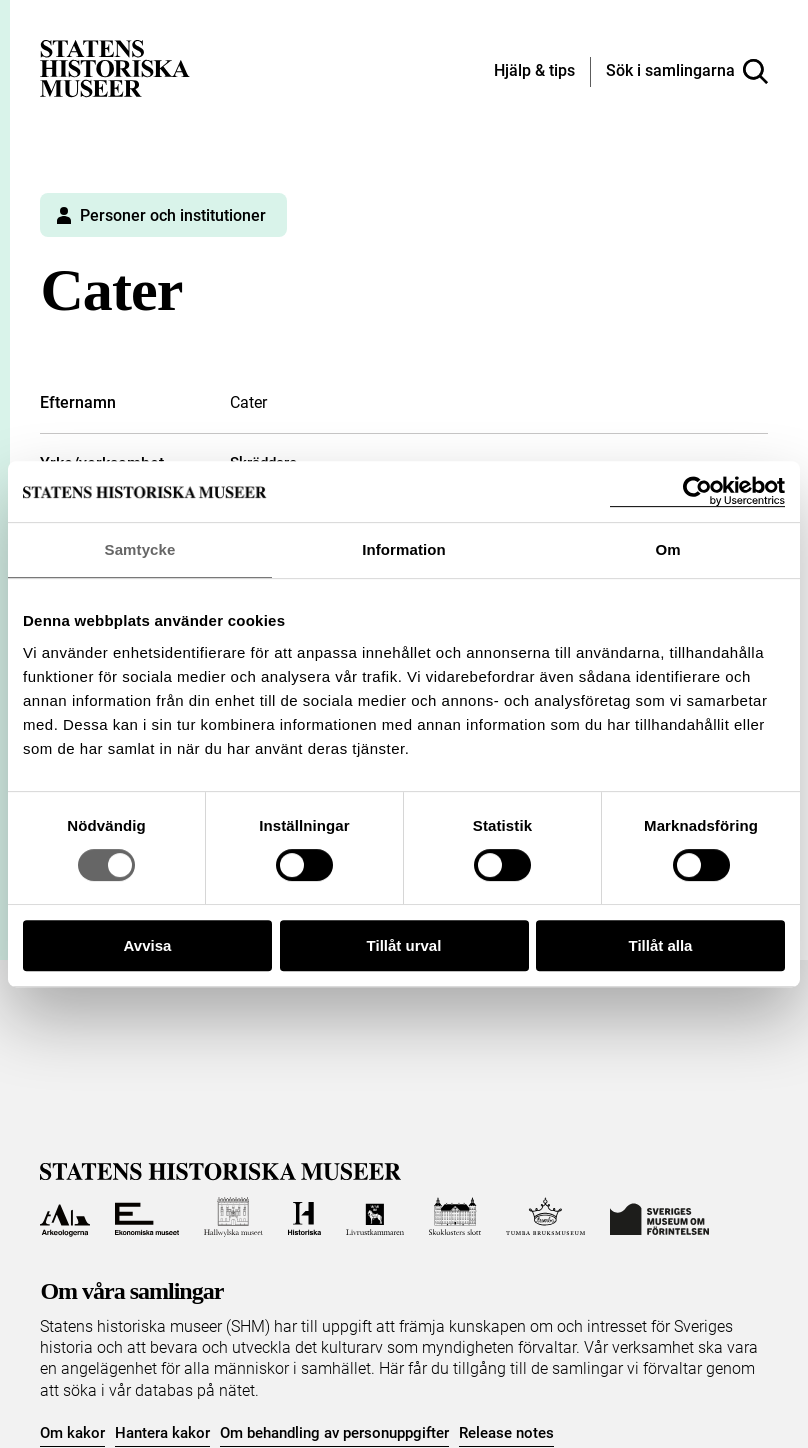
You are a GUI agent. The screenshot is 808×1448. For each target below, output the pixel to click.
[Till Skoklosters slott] (455, 1217)
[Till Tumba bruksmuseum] (546, 1217)
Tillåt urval (404, 945)
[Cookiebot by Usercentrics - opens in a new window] (697, 491)
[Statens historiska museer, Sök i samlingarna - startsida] (115, 67)
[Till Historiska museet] (304, 1217)
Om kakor (72, 1433)
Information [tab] (404, 549)
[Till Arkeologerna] (64, 1217)
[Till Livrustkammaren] (375, 1217)
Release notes (506, 1433)
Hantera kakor (162, 1433)
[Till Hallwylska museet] (233, 1217)
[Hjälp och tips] (534, 72)
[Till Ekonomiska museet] (147, 1217)
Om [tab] (667, 549)
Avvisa (148, 945)
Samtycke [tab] (140, 549)
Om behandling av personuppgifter (334, 1433)
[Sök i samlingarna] (687, 72)
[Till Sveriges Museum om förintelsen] (659, 1217)
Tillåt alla (661, 945)
